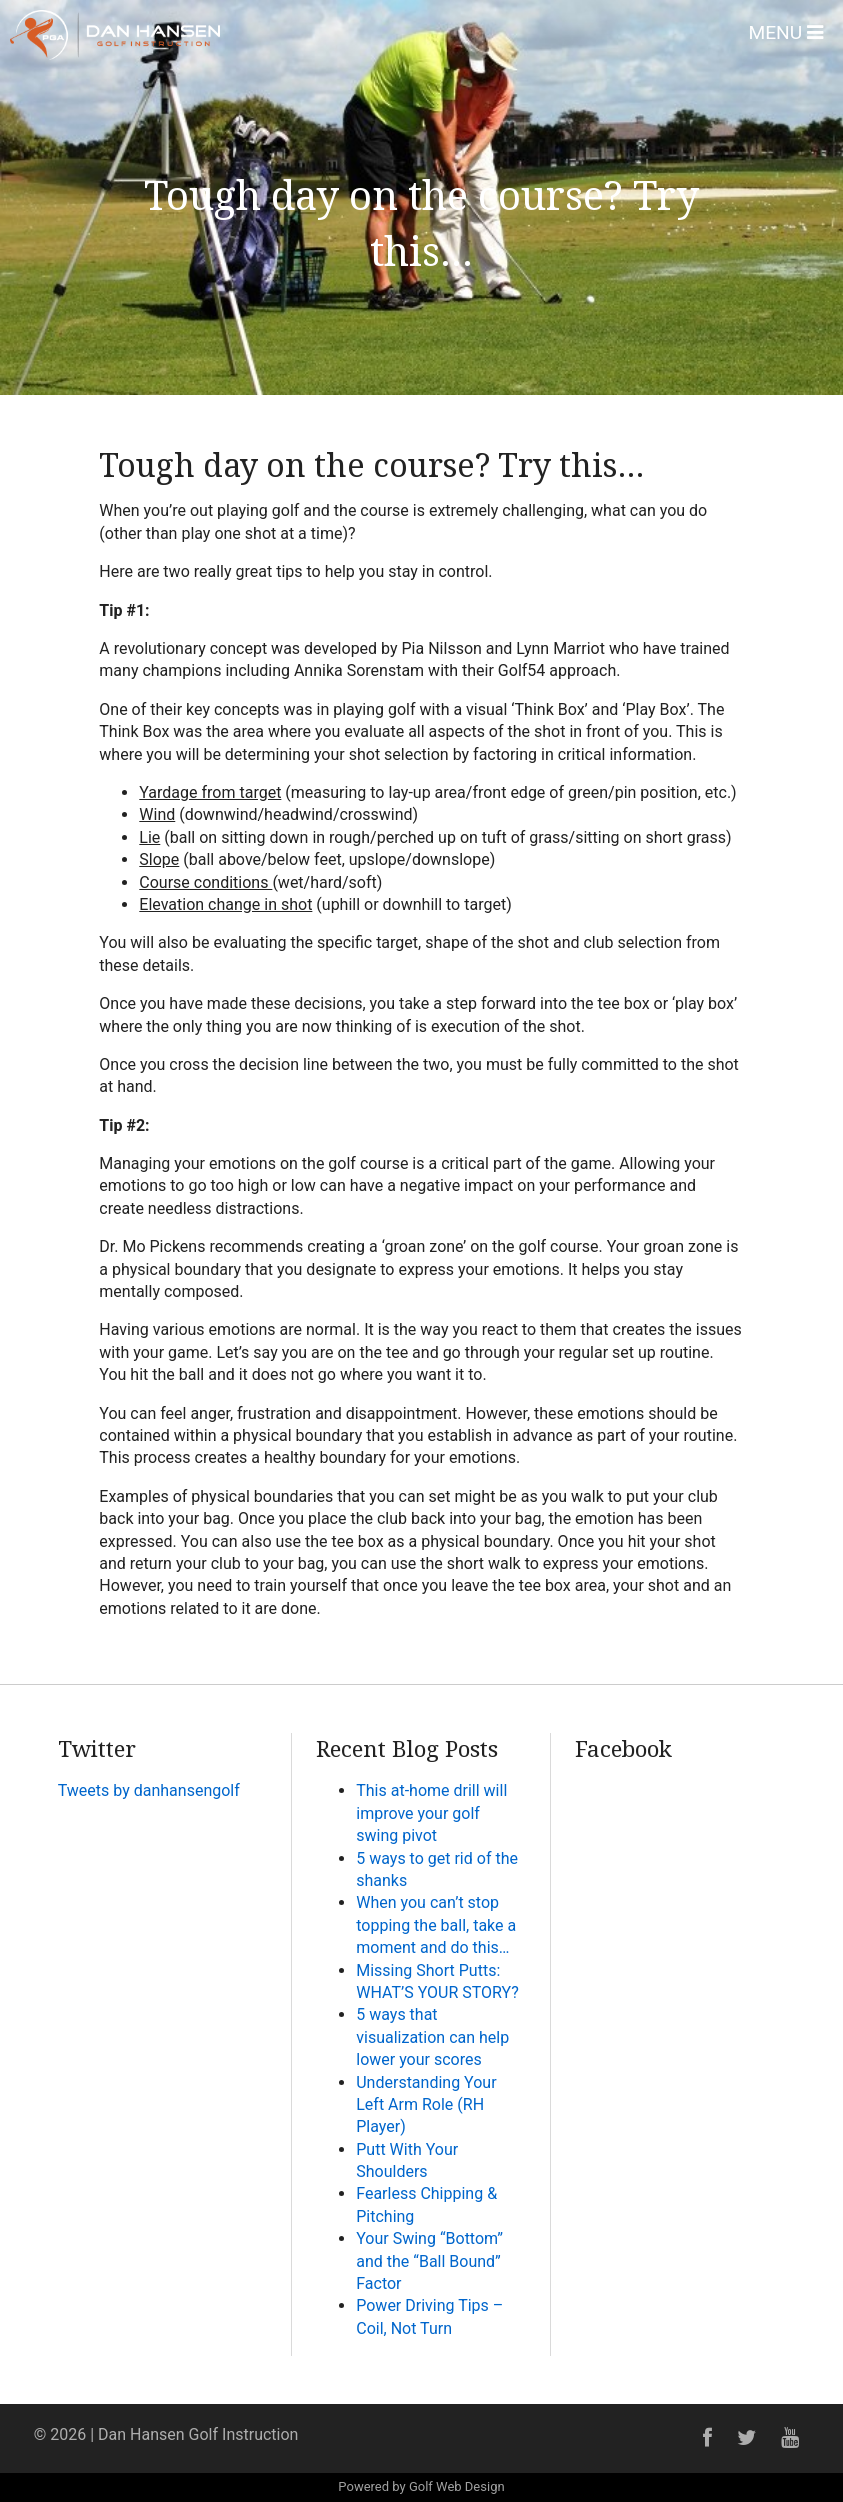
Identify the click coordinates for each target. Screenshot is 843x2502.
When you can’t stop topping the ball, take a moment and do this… (436, 1925)
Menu (785, 32)
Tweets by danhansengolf (149, 1790)
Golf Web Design (457, 2486)
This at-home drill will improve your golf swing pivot (431, 1813)
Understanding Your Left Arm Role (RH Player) (426, 2105)
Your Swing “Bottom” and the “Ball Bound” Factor (429, 2261)
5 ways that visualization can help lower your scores (432, 2037)
